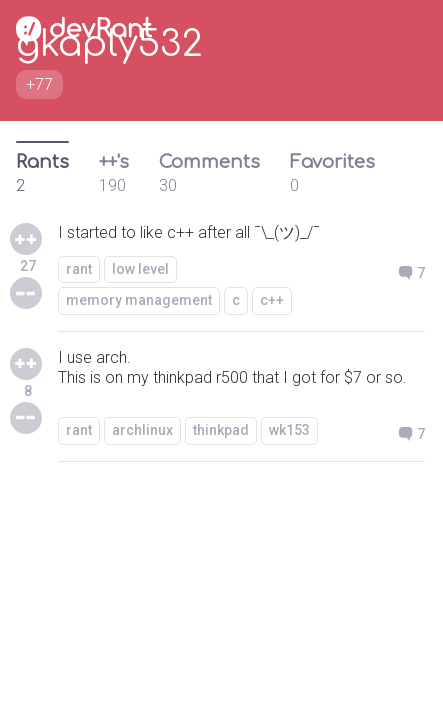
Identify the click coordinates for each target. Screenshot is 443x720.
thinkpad (221, 430)
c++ (272, 300)
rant (79, 269)
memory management (139, 300)
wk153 (289, 430)
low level (140, 269)
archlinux (142, 430)
